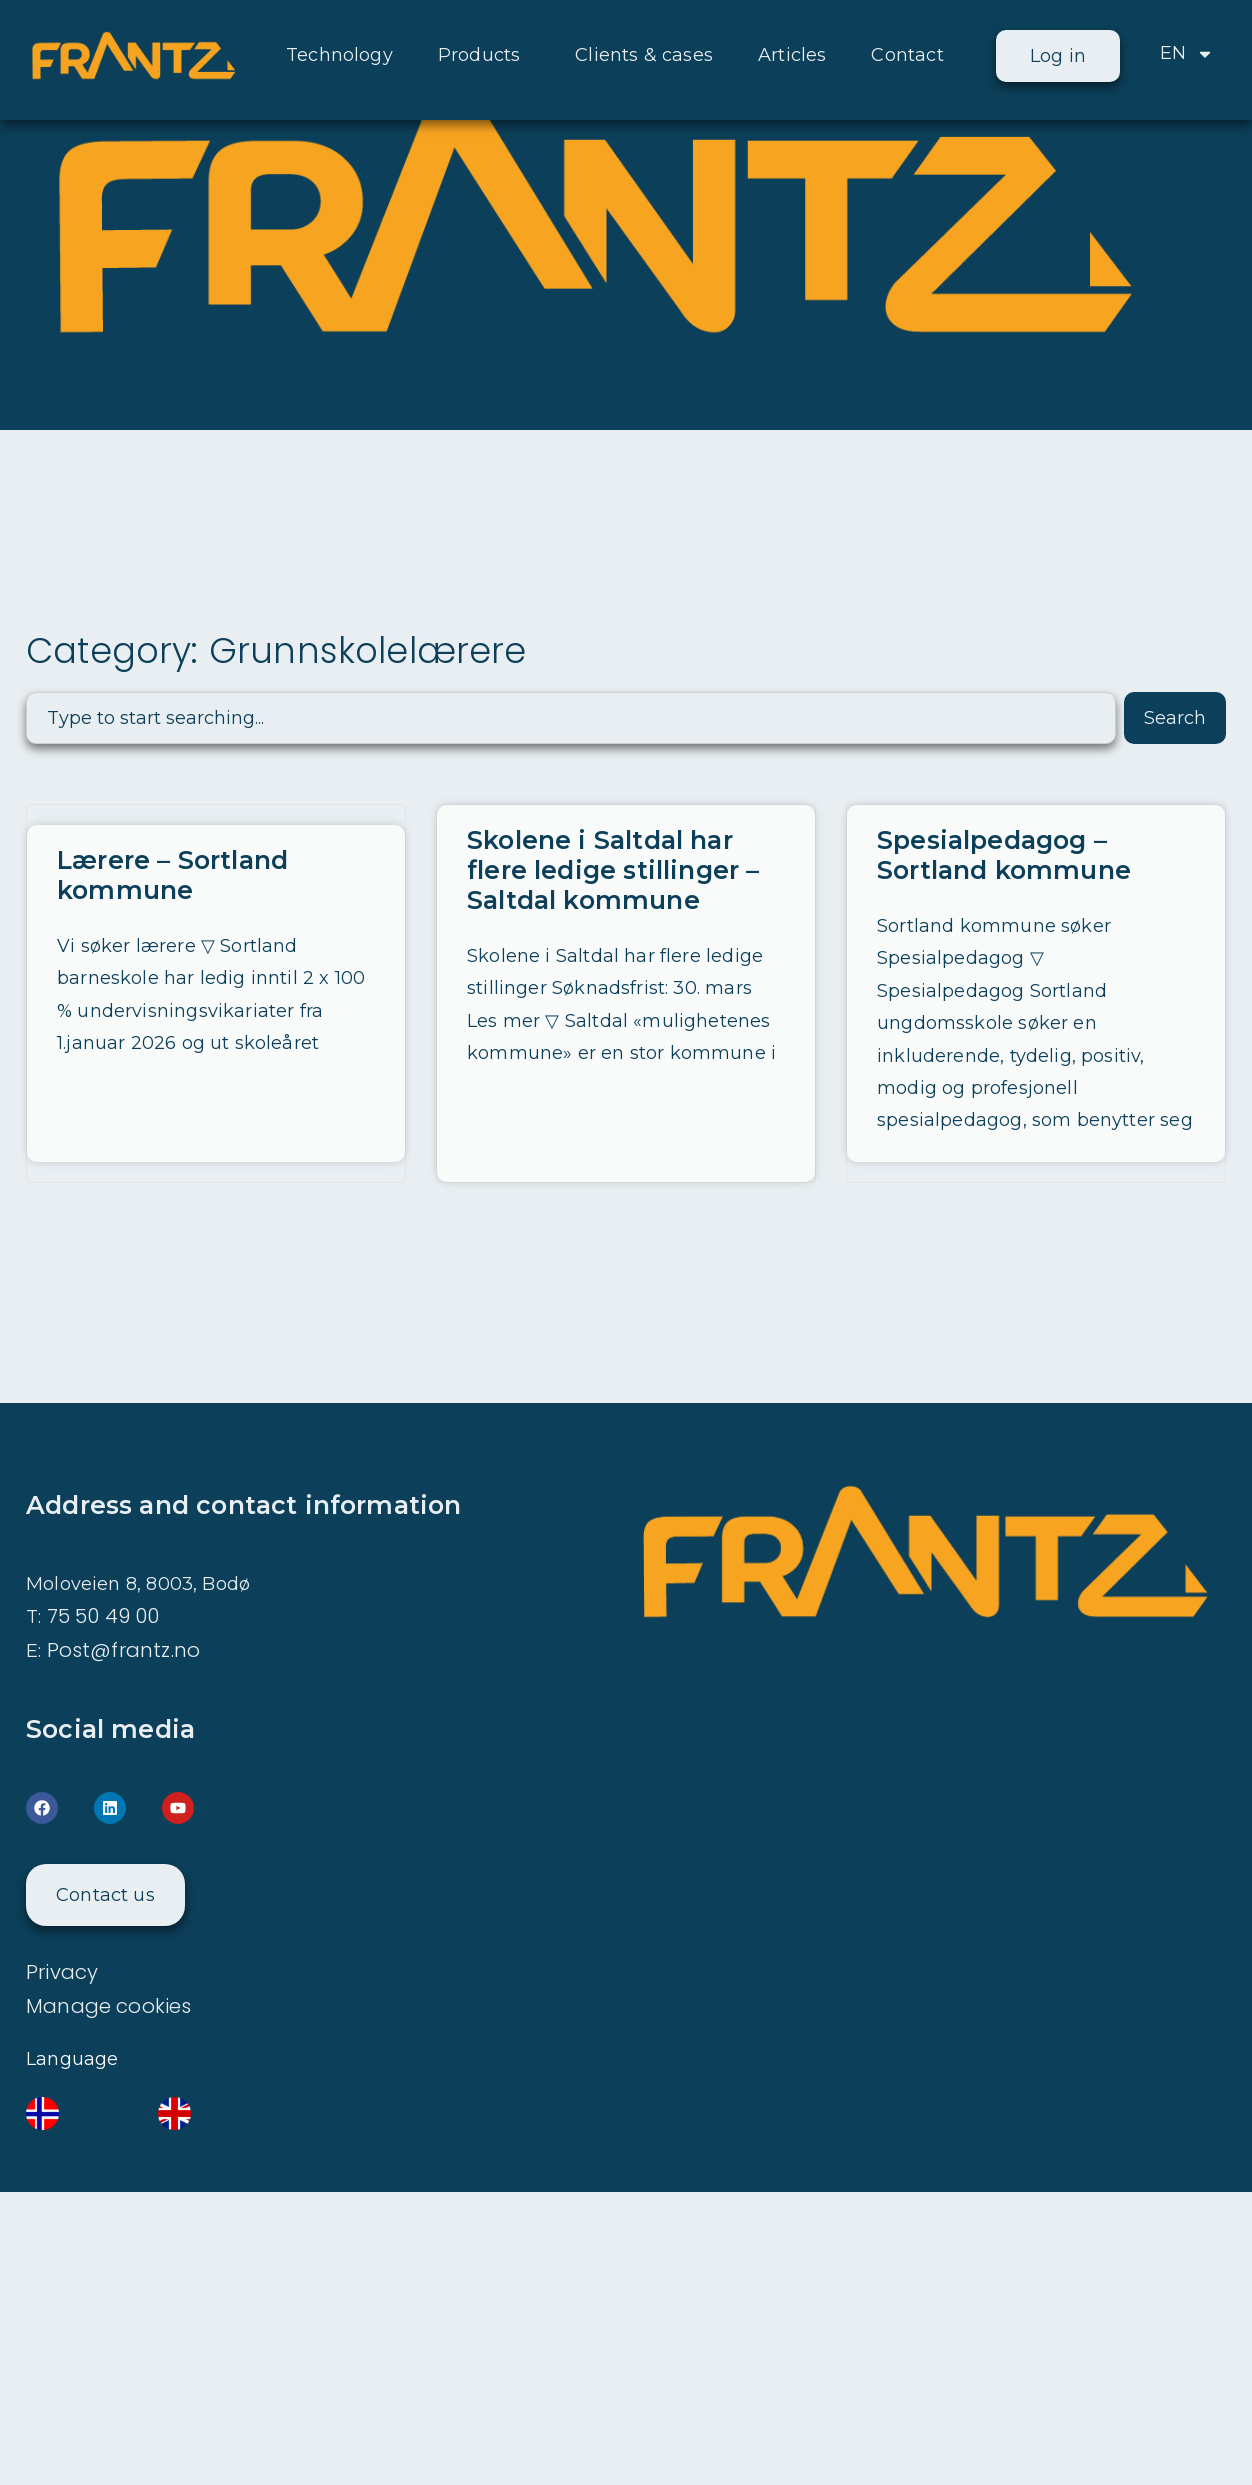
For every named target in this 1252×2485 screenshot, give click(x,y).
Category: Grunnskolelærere (276, 650)
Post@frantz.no (124, 1650)
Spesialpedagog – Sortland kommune (1004, 855)
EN (1187, 54)
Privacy (62, 1972)
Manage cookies (109, 2006)
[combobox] (571, 718)
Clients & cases (644, 55)
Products (484, 55)
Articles (792, 55)
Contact (907, 55)
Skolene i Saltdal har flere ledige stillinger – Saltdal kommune (613, 870)
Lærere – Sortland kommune (172, 875)
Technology (339, 55)
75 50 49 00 (103, 1616)
